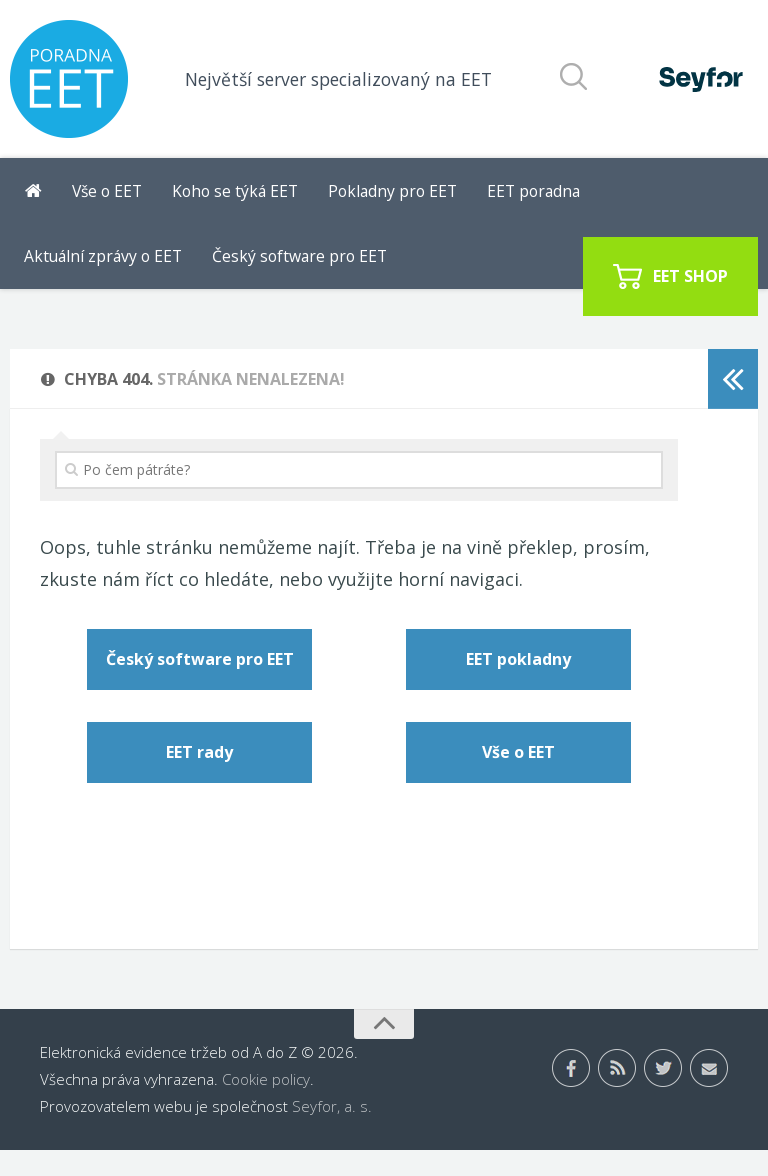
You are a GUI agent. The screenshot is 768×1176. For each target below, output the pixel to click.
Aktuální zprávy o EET (632, 198)
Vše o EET (102, 198)
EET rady (199, 779)
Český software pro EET (104, 276)
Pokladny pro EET (363, 198)
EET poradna (491, 198)
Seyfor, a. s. (332, 1132)
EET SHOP (690, 275)
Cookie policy (266, 1105)
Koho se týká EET (220, 198)
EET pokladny (518, 686)
